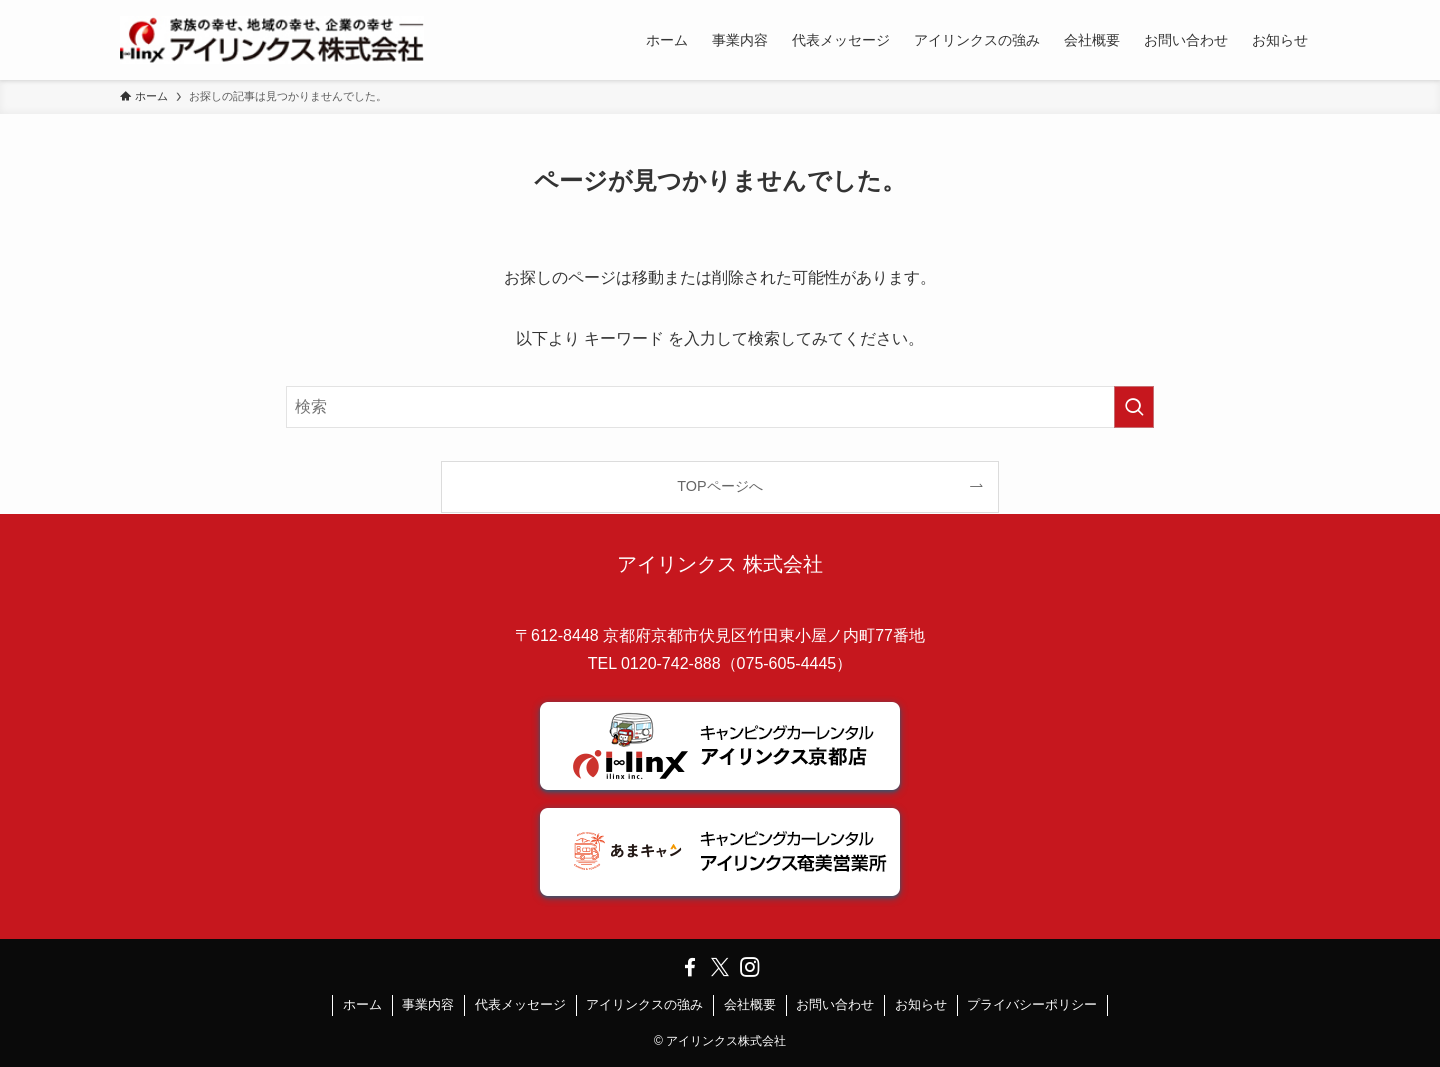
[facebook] (690, 967)
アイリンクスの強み (644, 1004)
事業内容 (428, 1004)
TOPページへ (719, 486)
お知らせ (921, 1004)
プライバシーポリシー (1032, 1004)
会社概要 (750, 1004)
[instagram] (750, 967)
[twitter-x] (720, 967)
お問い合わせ (835, 1004)
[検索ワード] (720, 407)
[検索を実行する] (1134, 407)
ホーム (362, 1004)
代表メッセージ (520, 1004)
